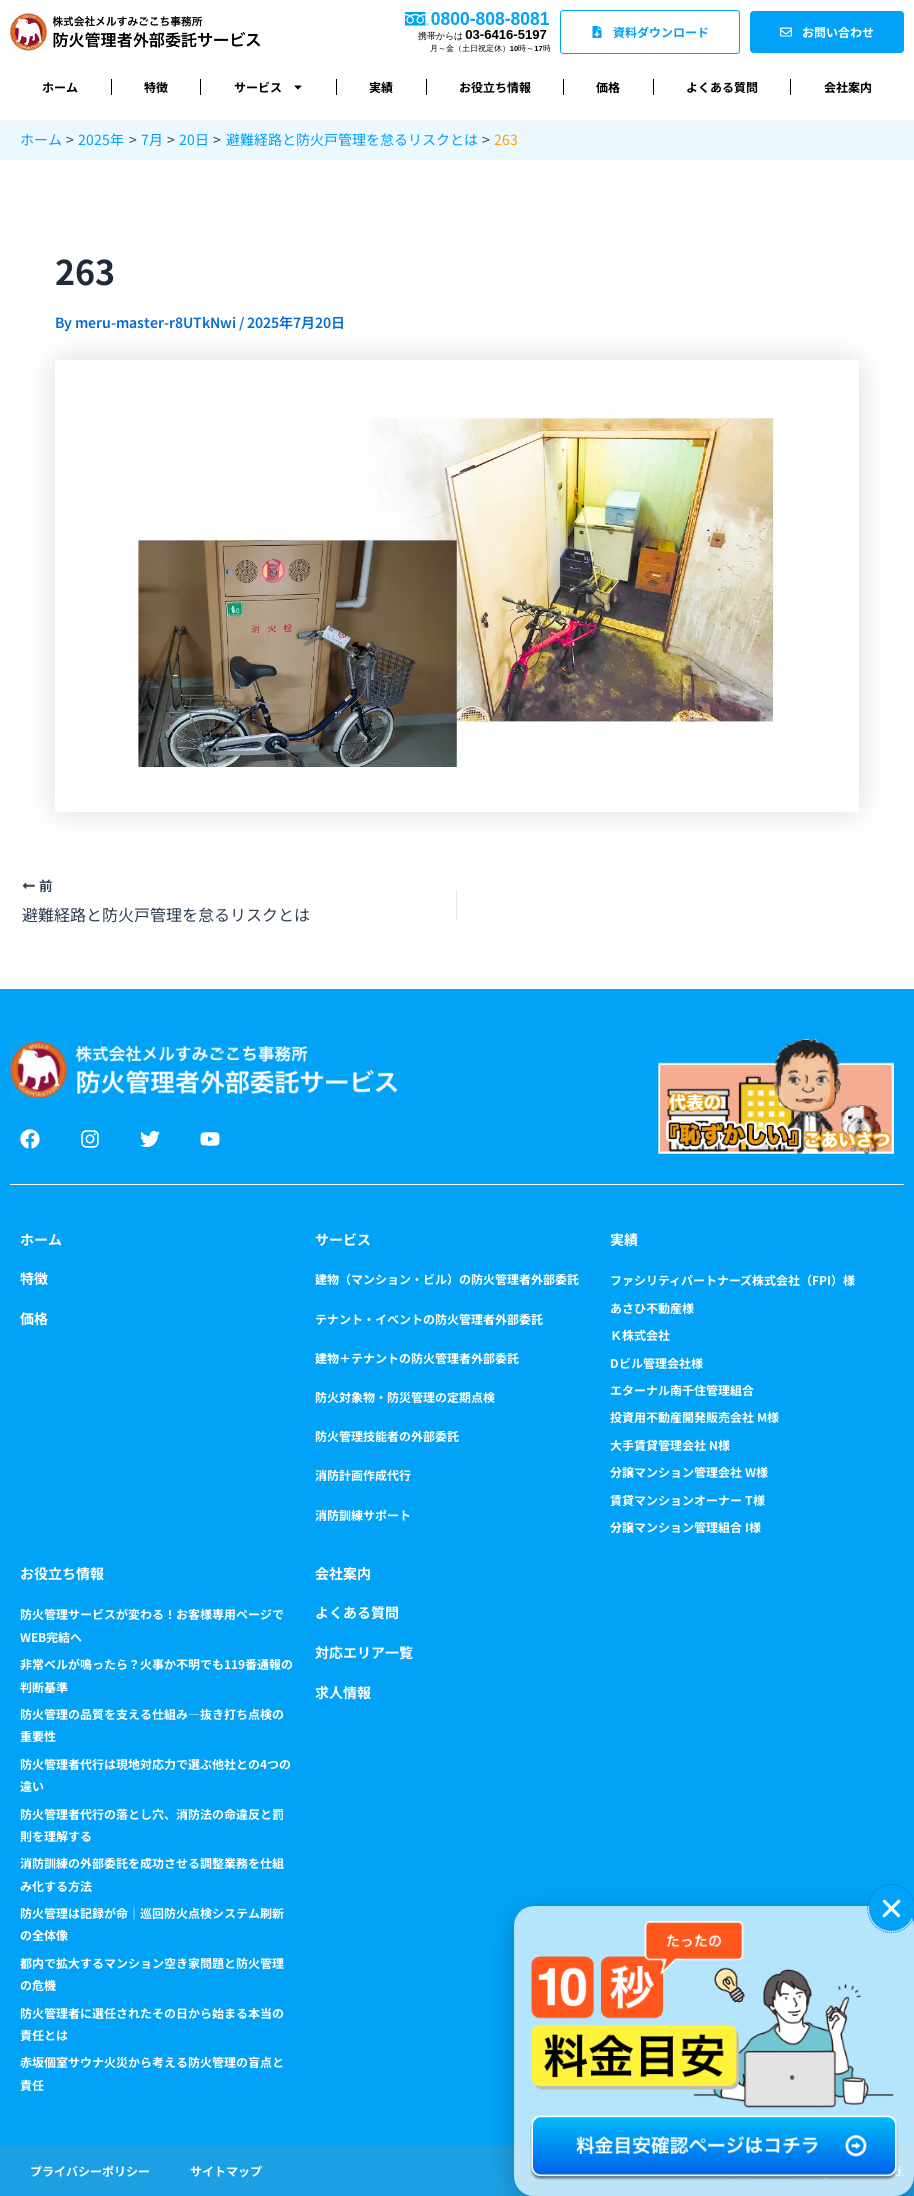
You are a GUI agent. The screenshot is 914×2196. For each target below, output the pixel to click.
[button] (891, 1908)
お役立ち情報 (495, 86)
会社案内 (848, 86)
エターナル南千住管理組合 (682, 1389)
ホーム (60, 86)
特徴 (156, 86)
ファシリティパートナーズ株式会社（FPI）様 (732, 1279)
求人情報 (343, 1692)
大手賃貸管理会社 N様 (670, 1444)
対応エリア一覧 (364, 1652)
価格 (608, 86)
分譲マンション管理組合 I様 (685, 1526)
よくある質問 (722, 86)
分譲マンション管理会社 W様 (689, 1471)
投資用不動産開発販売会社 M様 (694, 1416)
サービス (269, 87)
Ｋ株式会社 (640, 1334)
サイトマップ (226, 2170)
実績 (381, 86)
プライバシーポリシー (90, 2170)
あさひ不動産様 (652, 1307)
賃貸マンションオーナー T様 (687, 1499)
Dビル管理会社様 (656, 1362)
